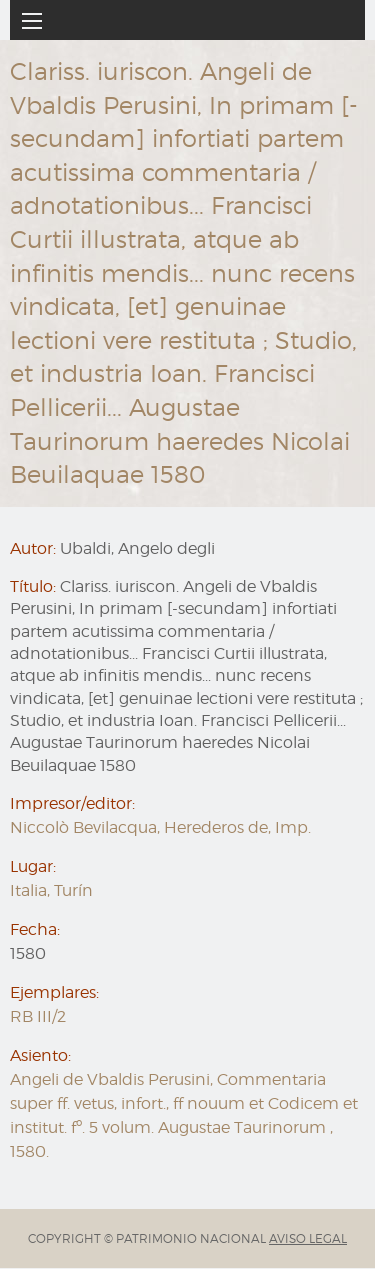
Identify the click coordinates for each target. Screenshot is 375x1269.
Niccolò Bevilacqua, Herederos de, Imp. (160, 827)
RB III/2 (38, 1016)
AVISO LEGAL (308, 1238)
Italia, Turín (51, 890)
